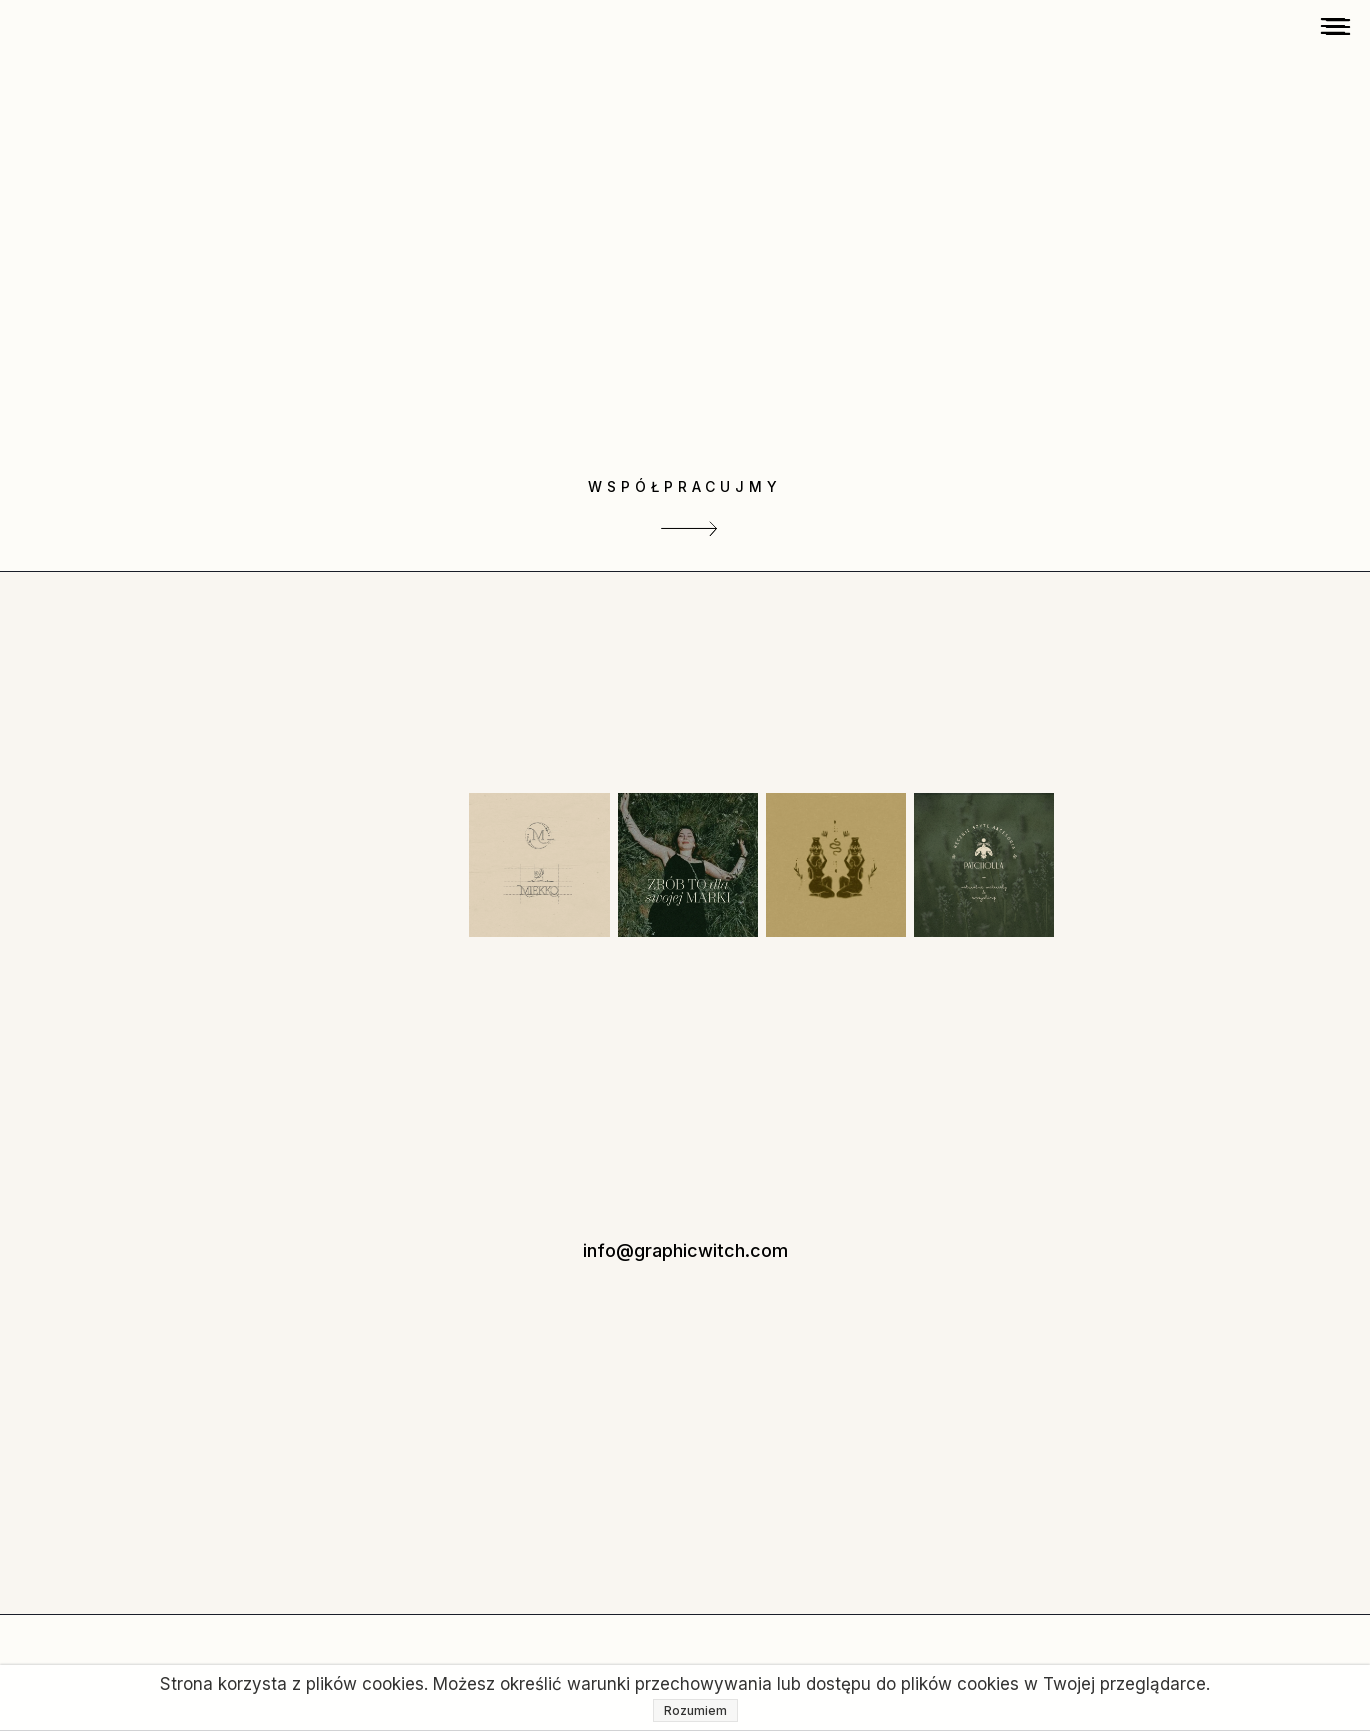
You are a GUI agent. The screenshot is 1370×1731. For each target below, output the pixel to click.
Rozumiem (695, 1710)
